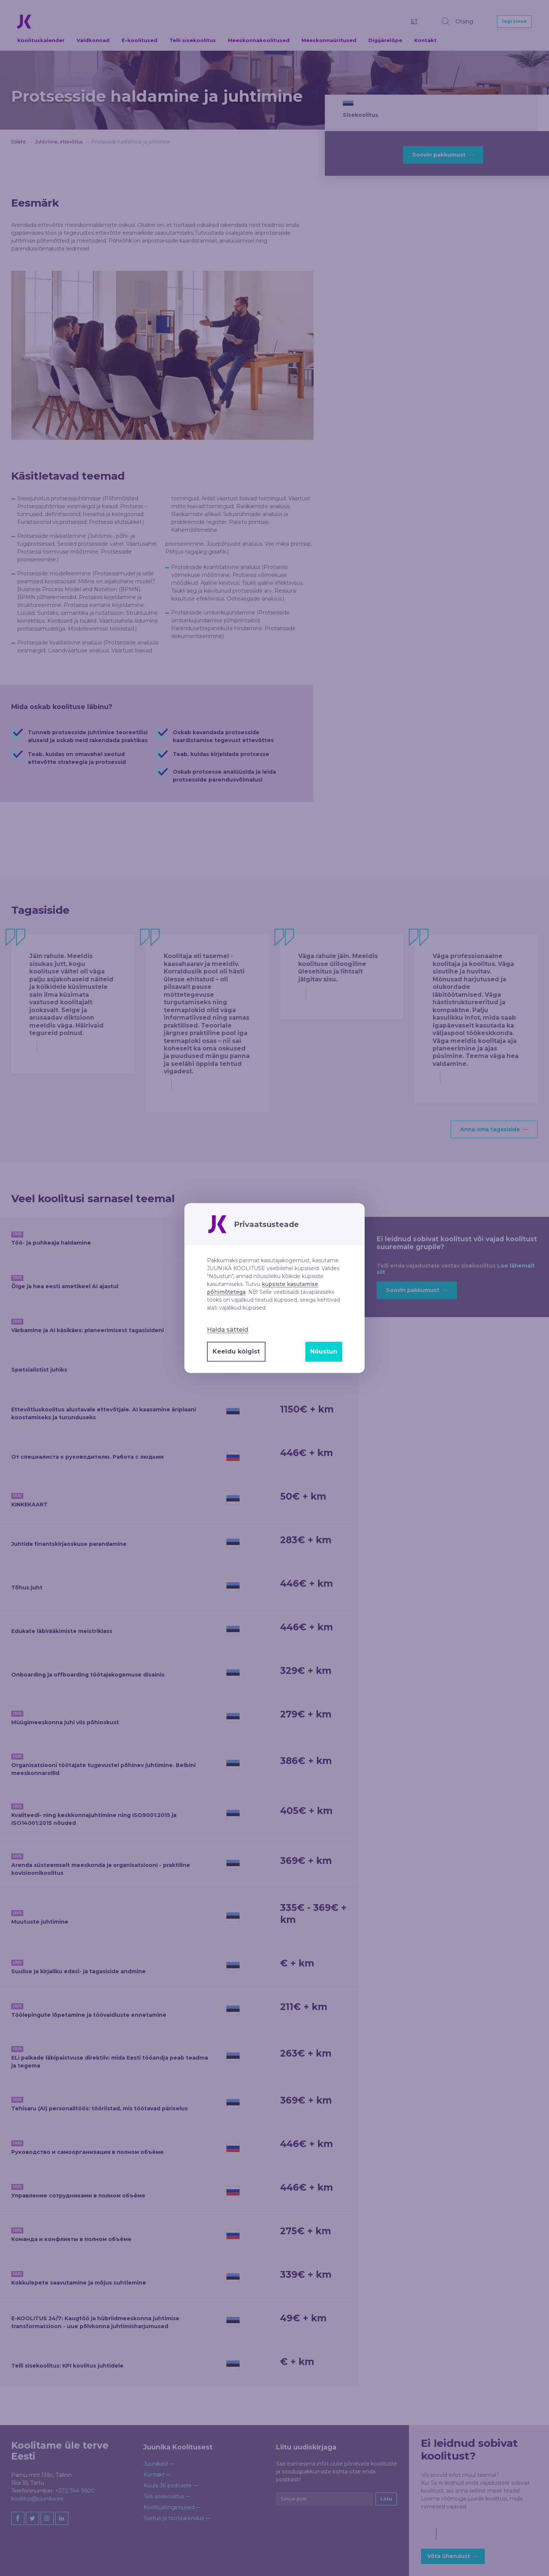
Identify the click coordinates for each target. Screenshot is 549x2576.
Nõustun (323, 1351)
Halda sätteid (227, 1329)
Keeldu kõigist (236, 1351)
